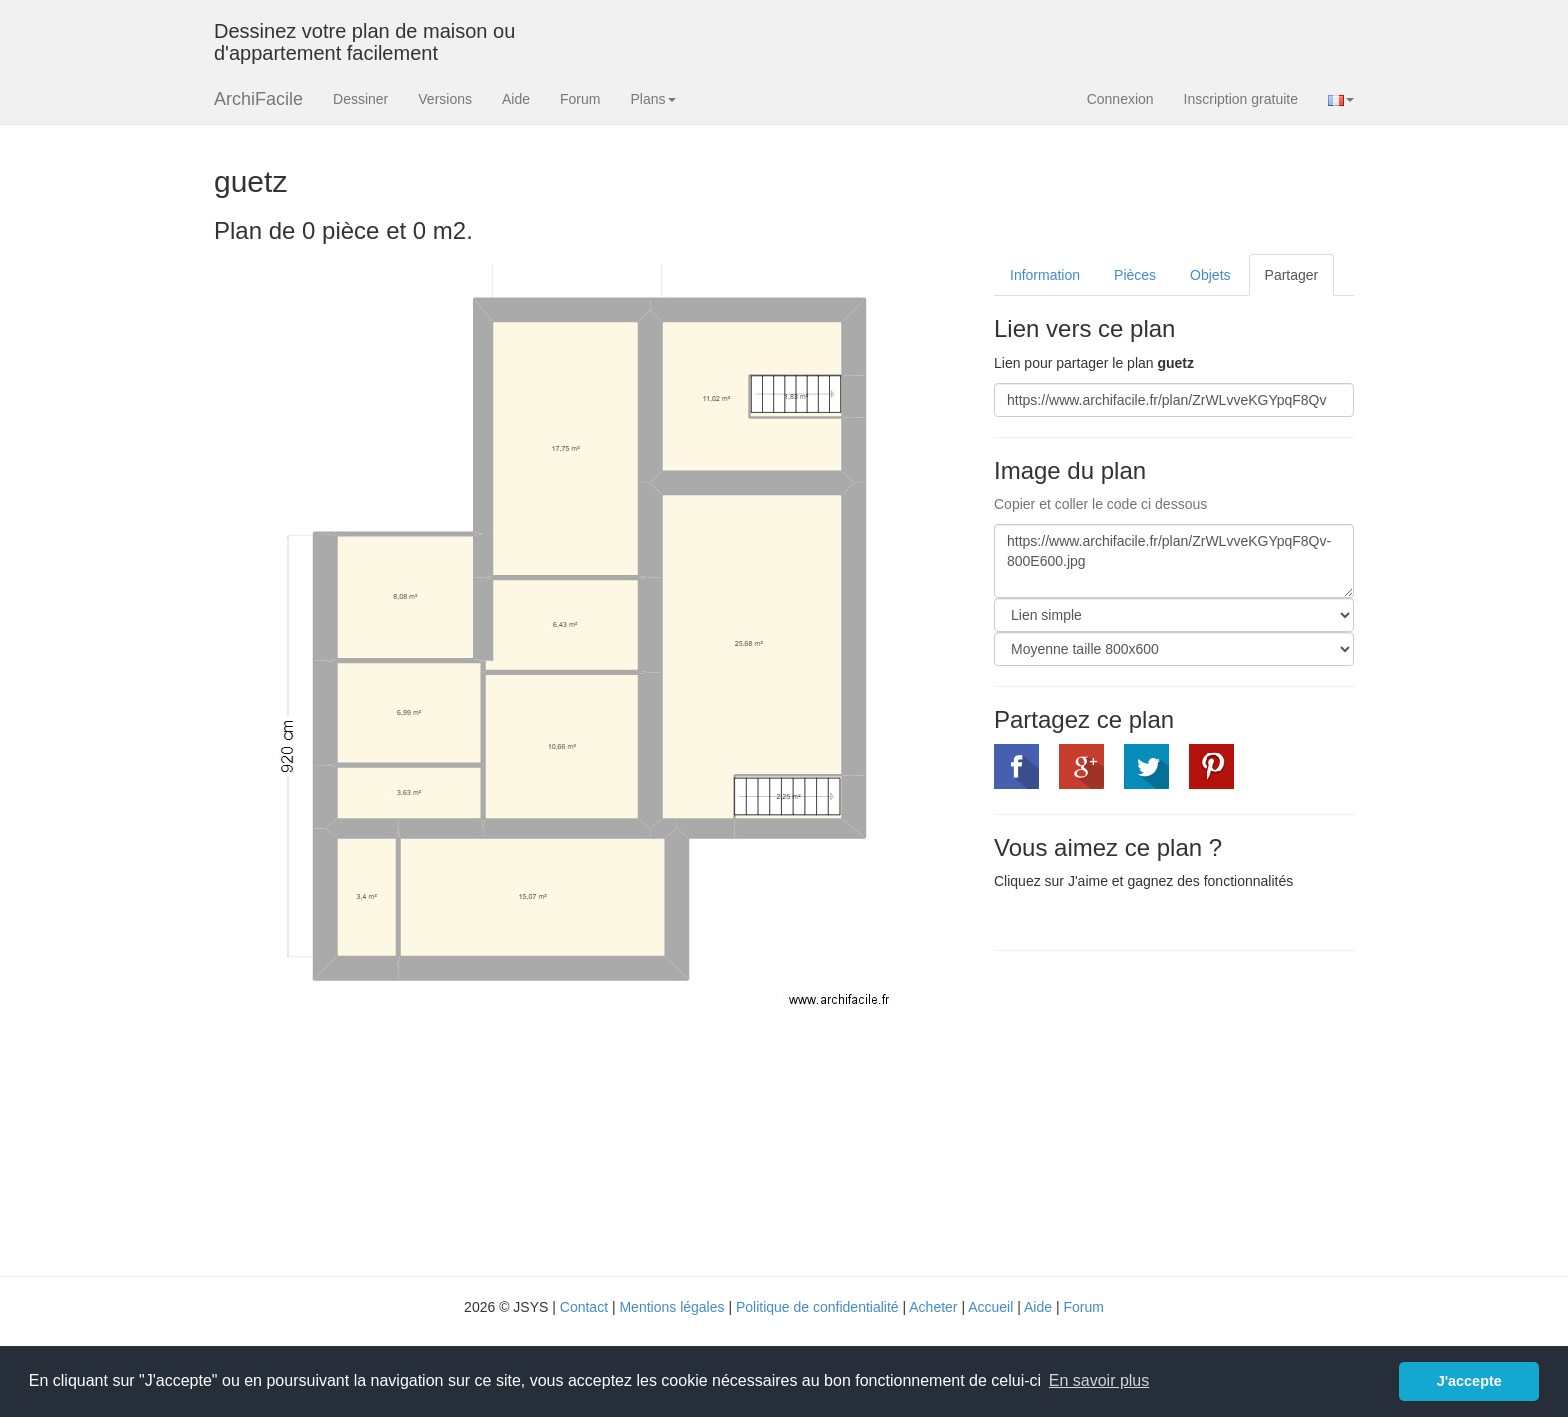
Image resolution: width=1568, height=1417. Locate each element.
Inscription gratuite (1241, 99)
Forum (580, 99)
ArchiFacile (258, 99)
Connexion (1120, 99)
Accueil (990, 1307)
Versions (445, 99)
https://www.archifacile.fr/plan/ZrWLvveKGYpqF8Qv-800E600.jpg (1174, 561)
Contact (584, 1307)
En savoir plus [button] (1099, 1380)
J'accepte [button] (1469, 1381)
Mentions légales (671, 1307)
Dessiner (360, 99)
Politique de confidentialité (817, 1307)
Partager (1292, 275)
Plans (652, 99)
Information (1045, 275)
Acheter (933, 1307)
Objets (1210, 275)
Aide (516, 99)
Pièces (1135, 275)
